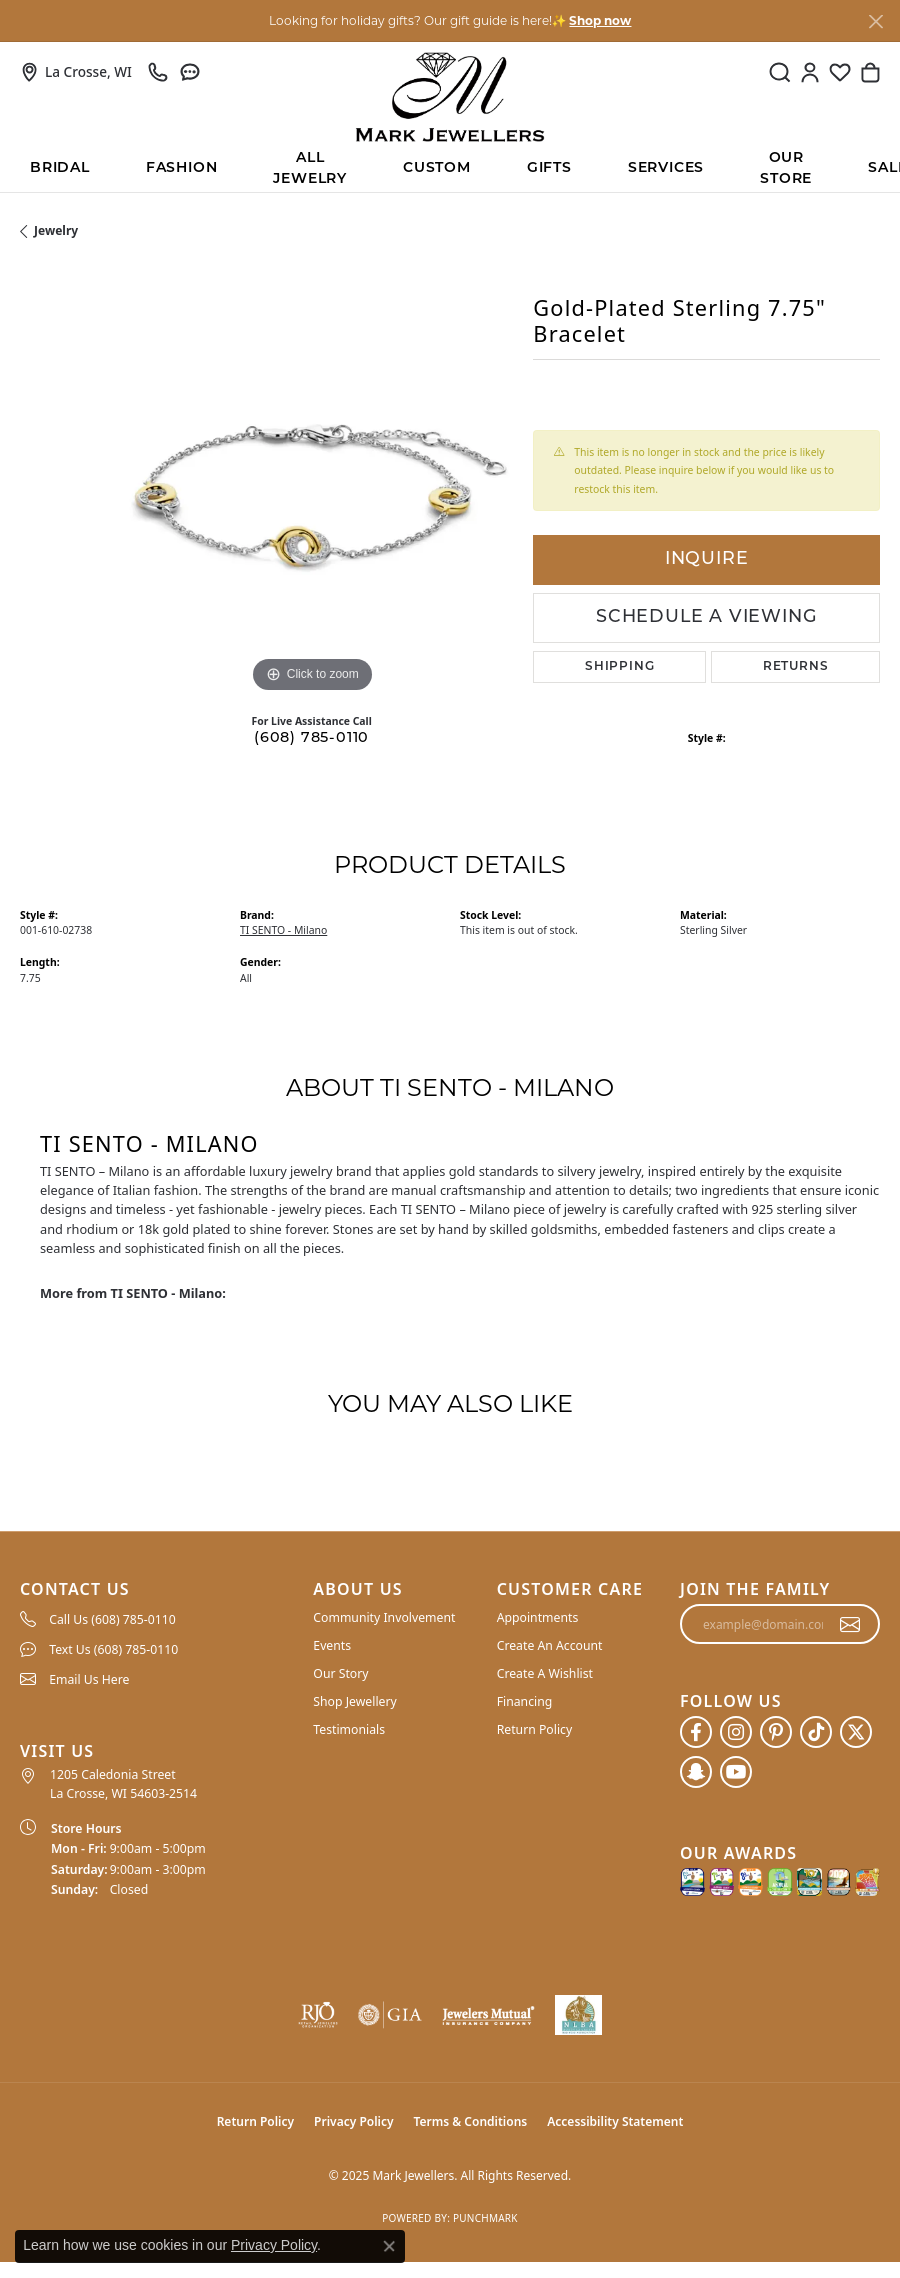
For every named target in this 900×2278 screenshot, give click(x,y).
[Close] (875, 21)
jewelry (56, 230)
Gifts (549, 168)
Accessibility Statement (615, 2121)
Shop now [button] (600, 20)
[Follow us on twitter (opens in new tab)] (856, 1732)
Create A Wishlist (545, 1673)
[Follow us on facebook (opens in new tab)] (696, 1732)
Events (332, 1645)
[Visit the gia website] (390, 2015)
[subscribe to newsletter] (850, 1624)
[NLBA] (578, 2015)
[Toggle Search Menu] (780, 72)
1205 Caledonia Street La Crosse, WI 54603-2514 (123, 1783)
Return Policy (535, 1729)
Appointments (538, 1617)
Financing (525, 1701)
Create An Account (550, 1645)
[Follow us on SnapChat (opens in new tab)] (696, 1772)
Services (666, 168)
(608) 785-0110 (311, 738)
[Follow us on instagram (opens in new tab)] (736, 1732)
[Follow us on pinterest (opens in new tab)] (776, 1732)
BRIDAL (60, 168)
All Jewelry (310, 169)
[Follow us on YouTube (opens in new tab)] (736, 1772)
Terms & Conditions (471, 2121)
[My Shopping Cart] (870, 72)
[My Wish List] (840, 72)
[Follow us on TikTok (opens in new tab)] (816, 1732)
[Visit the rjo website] (318, 2015)
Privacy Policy (353, 2121)
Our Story (340, 1673)
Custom (437, 168)
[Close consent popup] (389, 2246)
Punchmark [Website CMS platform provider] (485, 2218)
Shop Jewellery (354, 1701)
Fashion (182, 168)
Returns (796, 667)
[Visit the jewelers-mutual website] (488, 2015)
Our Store (786, 169)
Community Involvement (384, 1617)
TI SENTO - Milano (283, 930)
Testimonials (349, 1729)
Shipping (619, 667)
